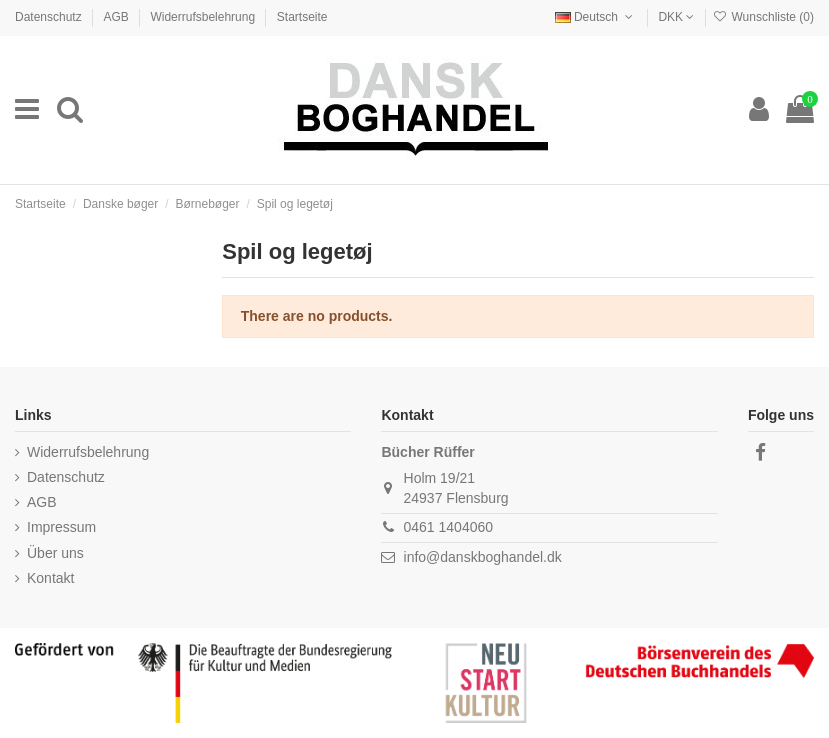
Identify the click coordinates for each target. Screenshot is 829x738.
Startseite (302, 17)
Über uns (55, 553)
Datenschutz (50, 17)
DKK (676, 17)
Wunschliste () (763, 17)
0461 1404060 (449, 527)
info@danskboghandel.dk (483, 557)
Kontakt (50, 578)
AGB (117, 17)
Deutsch (596, 17)
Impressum (61, 527)
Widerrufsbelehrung (204, 17)
